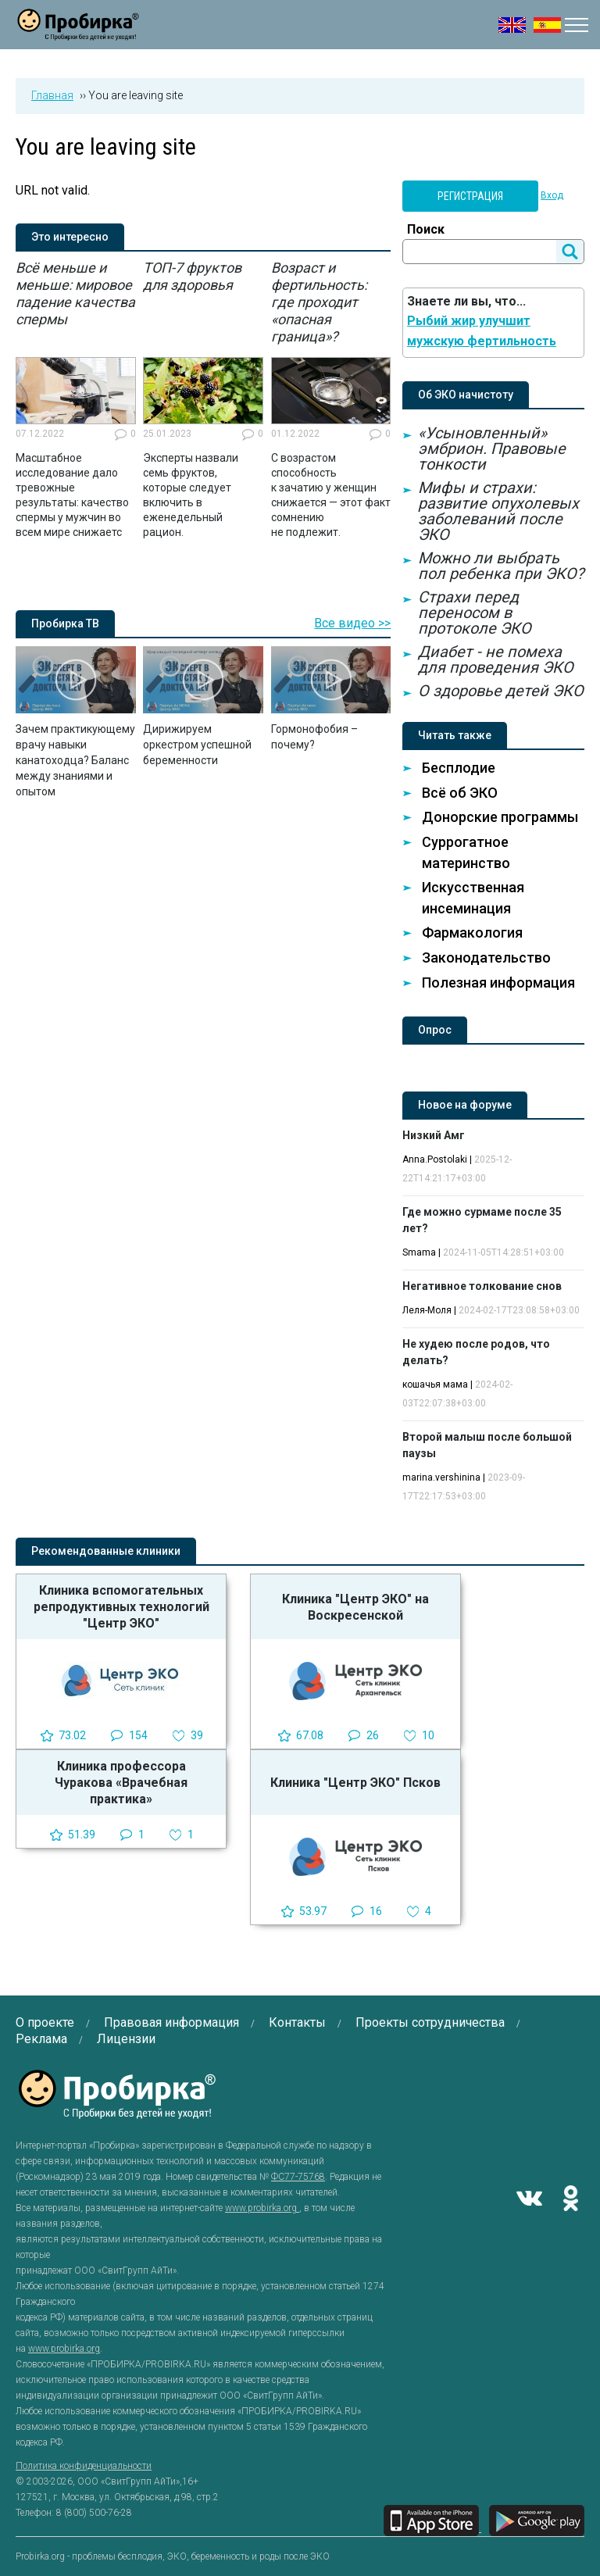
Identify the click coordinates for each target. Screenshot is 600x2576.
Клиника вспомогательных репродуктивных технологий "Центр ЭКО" (121, 1607)
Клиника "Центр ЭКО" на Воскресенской (355, 1607)
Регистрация (470, 196)
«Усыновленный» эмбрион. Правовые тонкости (492, 448)
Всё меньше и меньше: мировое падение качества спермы (75, 293)
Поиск (426, 229)
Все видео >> (352, 623)
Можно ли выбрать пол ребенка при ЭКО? (501, 565)
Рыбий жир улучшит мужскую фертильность (481, 330)
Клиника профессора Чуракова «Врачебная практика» (121, 1782)
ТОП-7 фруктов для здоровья (192, 276)
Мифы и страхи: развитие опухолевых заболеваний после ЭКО (498, 511)
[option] (76, 399)
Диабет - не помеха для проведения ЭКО (495, 659)
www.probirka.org (262, 2208)
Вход (552, 195)
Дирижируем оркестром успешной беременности (197, 744)
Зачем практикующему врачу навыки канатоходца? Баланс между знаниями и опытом (75, 760)
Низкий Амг (433, 1135)
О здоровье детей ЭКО (501, 690)
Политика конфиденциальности (84, 2465)
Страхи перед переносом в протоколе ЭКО (474, 612)
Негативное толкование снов (482, 1286)
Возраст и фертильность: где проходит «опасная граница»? (319, 302)
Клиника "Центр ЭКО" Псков (355, 1782)
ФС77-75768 (298, 2176)
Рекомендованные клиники (105, 1550)
